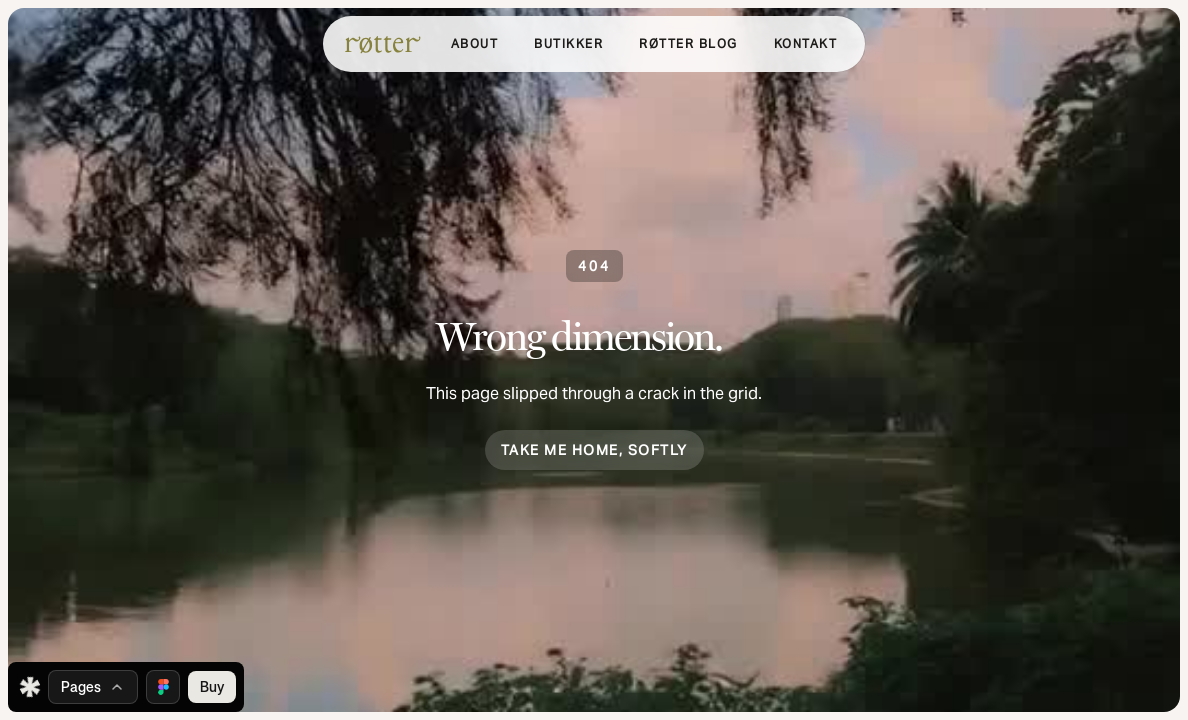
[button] (568, 44)
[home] (383, 44)
